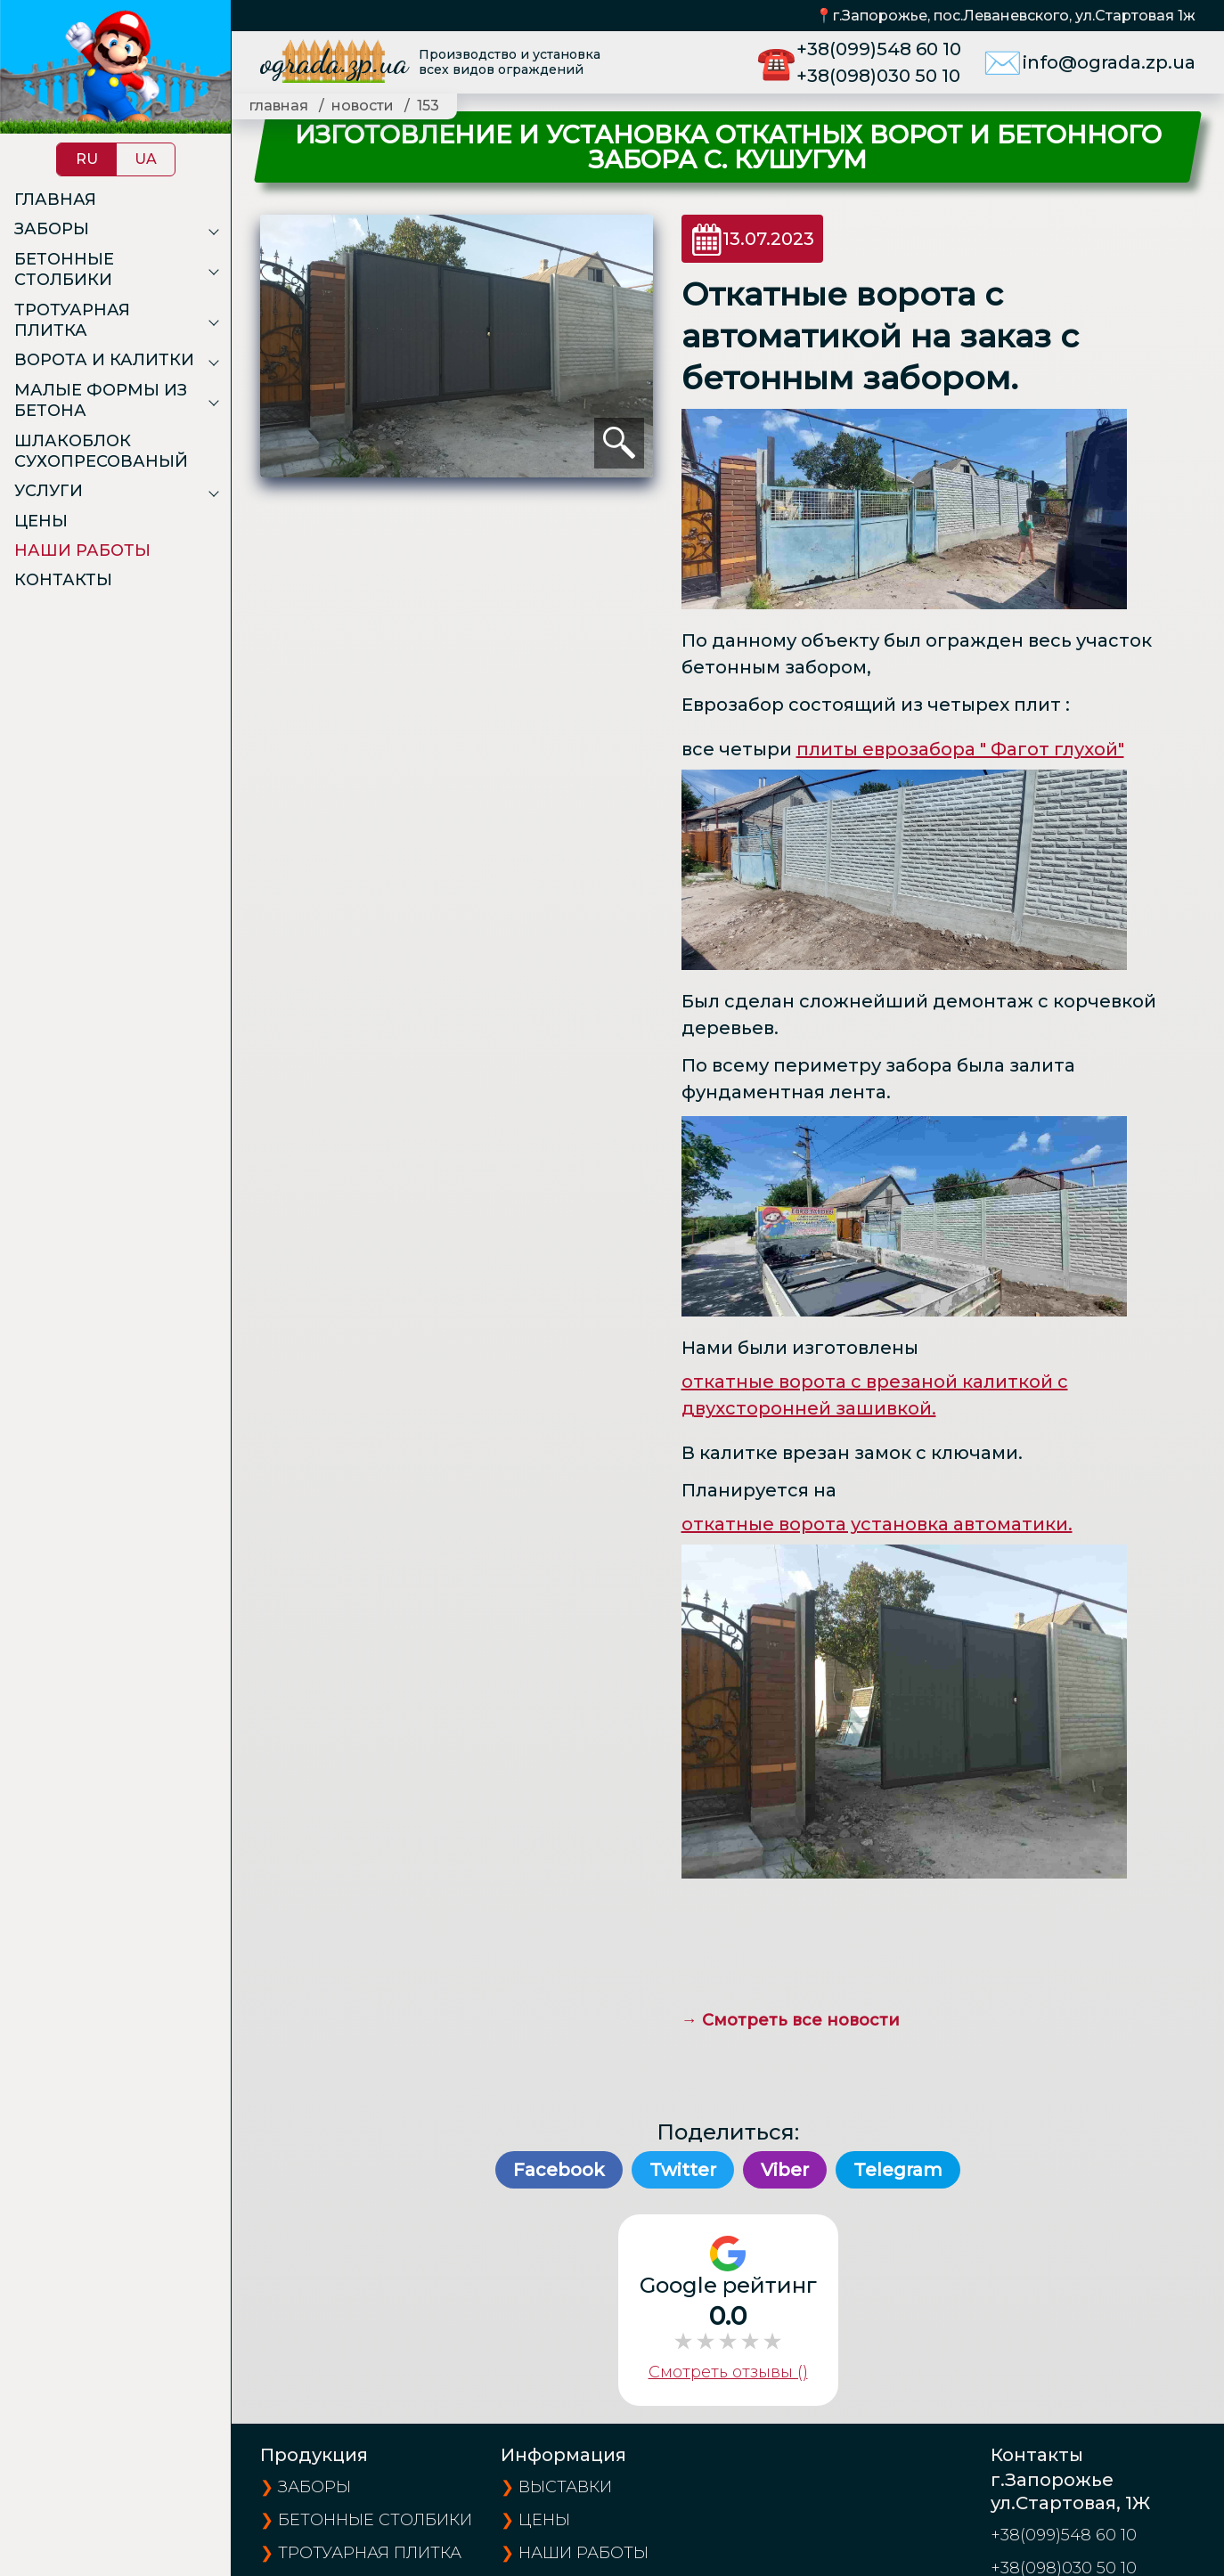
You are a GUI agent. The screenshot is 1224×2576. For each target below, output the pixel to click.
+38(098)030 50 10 (878, 75)
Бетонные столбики (64, 269)
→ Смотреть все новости (790, 2020)
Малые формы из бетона (100, 400)
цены (544, 2520)
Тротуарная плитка (72, 320)
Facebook (559, 2170)
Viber (785, 2170)
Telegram (897, 2170)
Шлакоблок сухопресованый (101, 451)
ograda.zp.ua (334, 62)
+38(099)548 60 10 (878, 49)
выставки (565, 2487)
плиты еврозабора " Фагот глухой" (960, 749)
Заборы (51, 229)
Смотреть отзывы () (728, 2372)
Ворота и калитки (104, 360)
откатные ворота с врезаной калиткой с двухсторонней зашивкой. (874, 1395)
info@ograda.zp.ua (1109, 62)
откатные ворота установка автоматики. (877, 1524)
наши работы (583, 2553)
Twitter (682, 2170)
